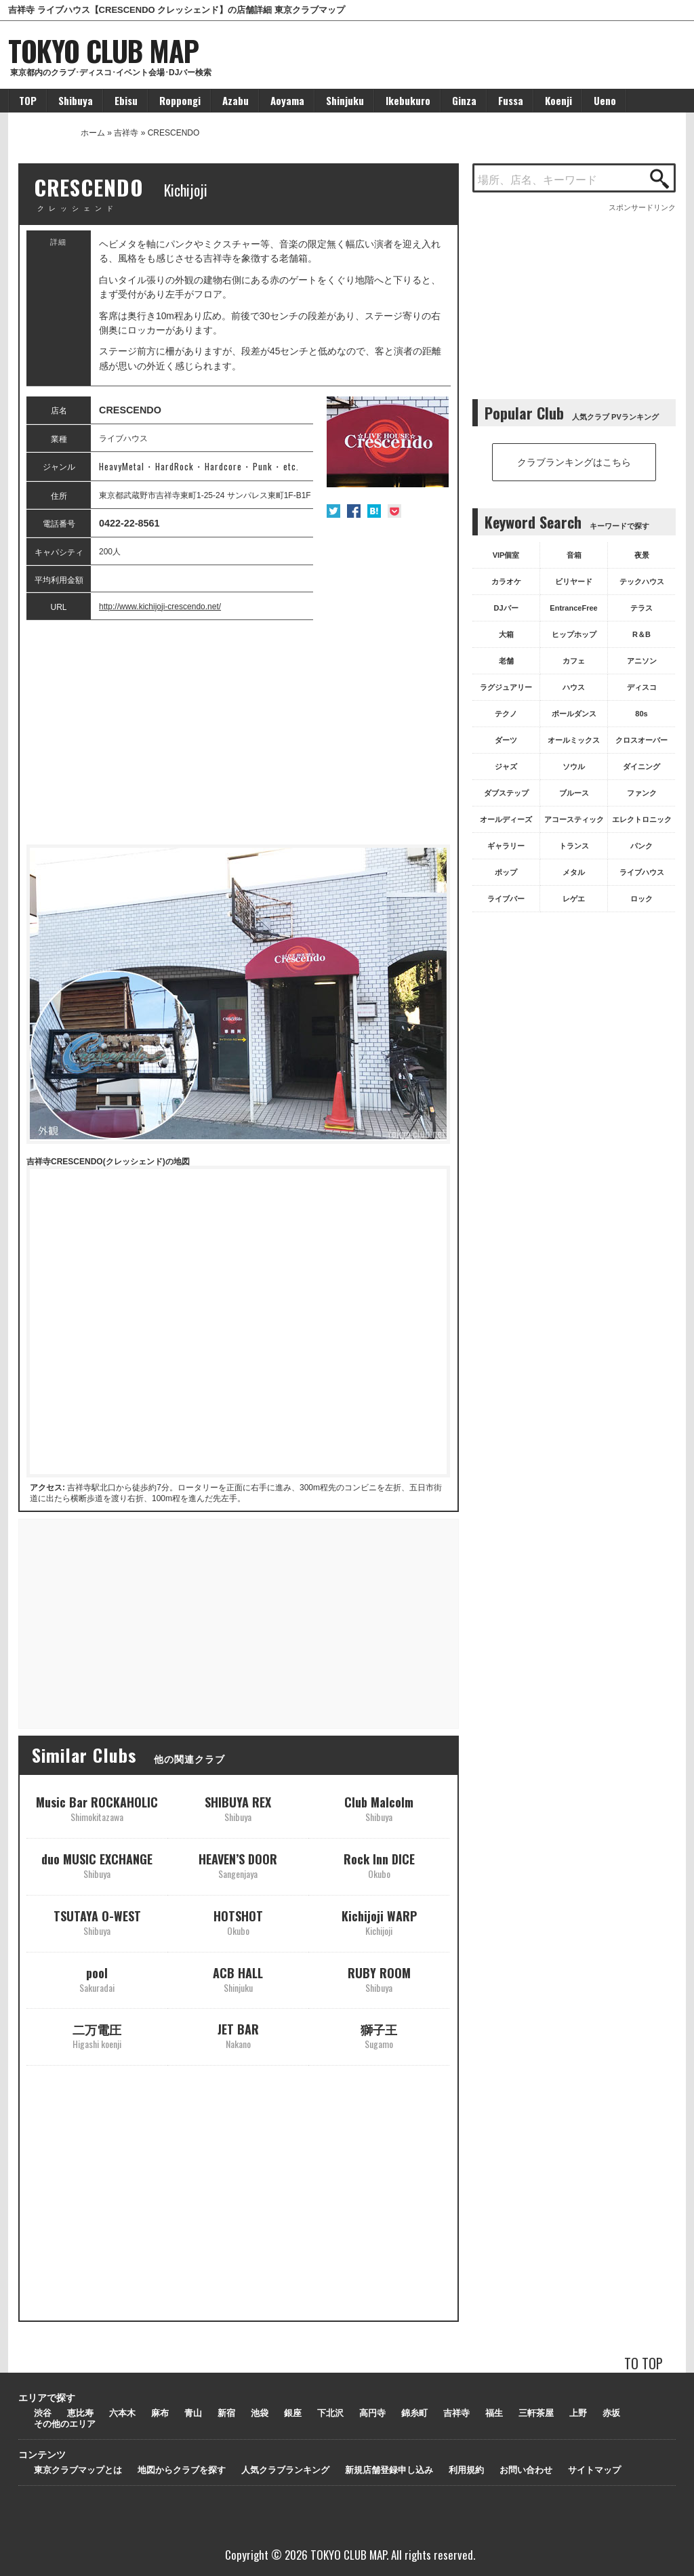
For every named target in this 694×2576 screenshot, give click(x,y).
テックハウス (641, 581)
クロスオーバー (641, 740)
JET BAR (238, 2035)
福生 (494, 2413)
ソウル (574, 766)
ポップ (506, 872)
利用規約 (466, 2470)
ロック (641, 899)
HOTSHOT (238, 1922)
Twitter (333, 511)
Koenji (558, 100)
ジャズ (506, 766)
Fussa (510, 100)
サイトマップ (594, 2470)
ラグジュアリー (506, 687)
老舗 (506, 661)
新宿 (226, 2413)
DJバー (505, 608)
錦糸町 (414, 2413)
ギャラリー (506, 846)
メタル (574, 872)
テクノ (506, 714)
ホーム (93, 133)
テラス (641, 608)
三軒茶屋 (536, 2413)
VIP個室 (506, 555)
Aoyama (287, 100)
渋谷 (43, 2413)
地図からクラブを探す (182, 2470)
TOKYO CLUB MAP (103, 50)
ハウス (574, 687)
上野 (578, 2413)
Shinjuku (345, 100)
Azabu (235, 100)
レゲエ (574, 899)
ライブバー (506, 899)
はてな (374, 511)
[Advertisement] (238, 732)
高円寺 (372, 2413)
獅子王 (379, 2035)
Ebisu (126, 100)
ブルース (574, 793)
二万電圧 (97, 2035)
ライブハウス (641, 872)
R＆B (641, 634)
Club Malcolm (378, 1808)
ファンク (642, 793)
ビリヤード (573, 581)
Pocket (394, 511)
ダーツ (506, 740)
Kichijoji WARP (379, 1922)
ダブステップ (506, 793)
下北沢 (330, 2413)
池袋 (259, 2413)
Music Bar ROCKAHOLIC (97, 1808)
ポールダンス (574, 714)
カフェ (574, 661)
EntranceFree (573, 608)
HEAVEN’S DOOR (238, 1865)
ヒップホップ (574, 634)
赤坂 (611, 2413)
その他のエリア (65, 2424)
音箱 (574, 555)
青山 (193, 2413)
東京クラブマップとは (78, 2470)
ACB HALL (238, 1979)
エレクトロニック (642, 819)
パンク (641, 846)
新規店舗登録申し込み (389, 2470)
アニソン (642, 661)
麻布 (160, 2413)
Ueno (605, 100)
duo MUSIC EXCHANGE (96, 1865)
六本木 (122, 2413)
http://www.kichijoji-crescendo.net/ (160, 606)
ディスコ (642, 687)
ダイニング (641, 766)
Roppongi (180, 100)
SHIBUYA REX (238, 1808)
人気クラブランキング (285, 2470)
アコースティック (574, 819)
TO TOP (643, 2363)
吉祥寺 (126, 133)
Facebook (354, 511)
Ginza (464, 100)
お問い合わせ (525, 2470)
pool (97, 1979)
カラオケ (506, 581)
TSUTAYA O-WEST (97, 1922)
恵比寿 (80, 2413)
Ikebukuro (408, 100)
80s (641, 714)
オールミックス (574, 740)
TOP (28, 100)
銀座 (293, 2413)
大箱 (506, 634)
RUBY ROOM (379, 1979)
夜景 (641, 555)
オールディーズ (506, 819)
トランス (574, 846)
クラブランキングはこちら (574, 462)
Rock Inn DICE (379, 1865)
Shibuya (75, 100)
